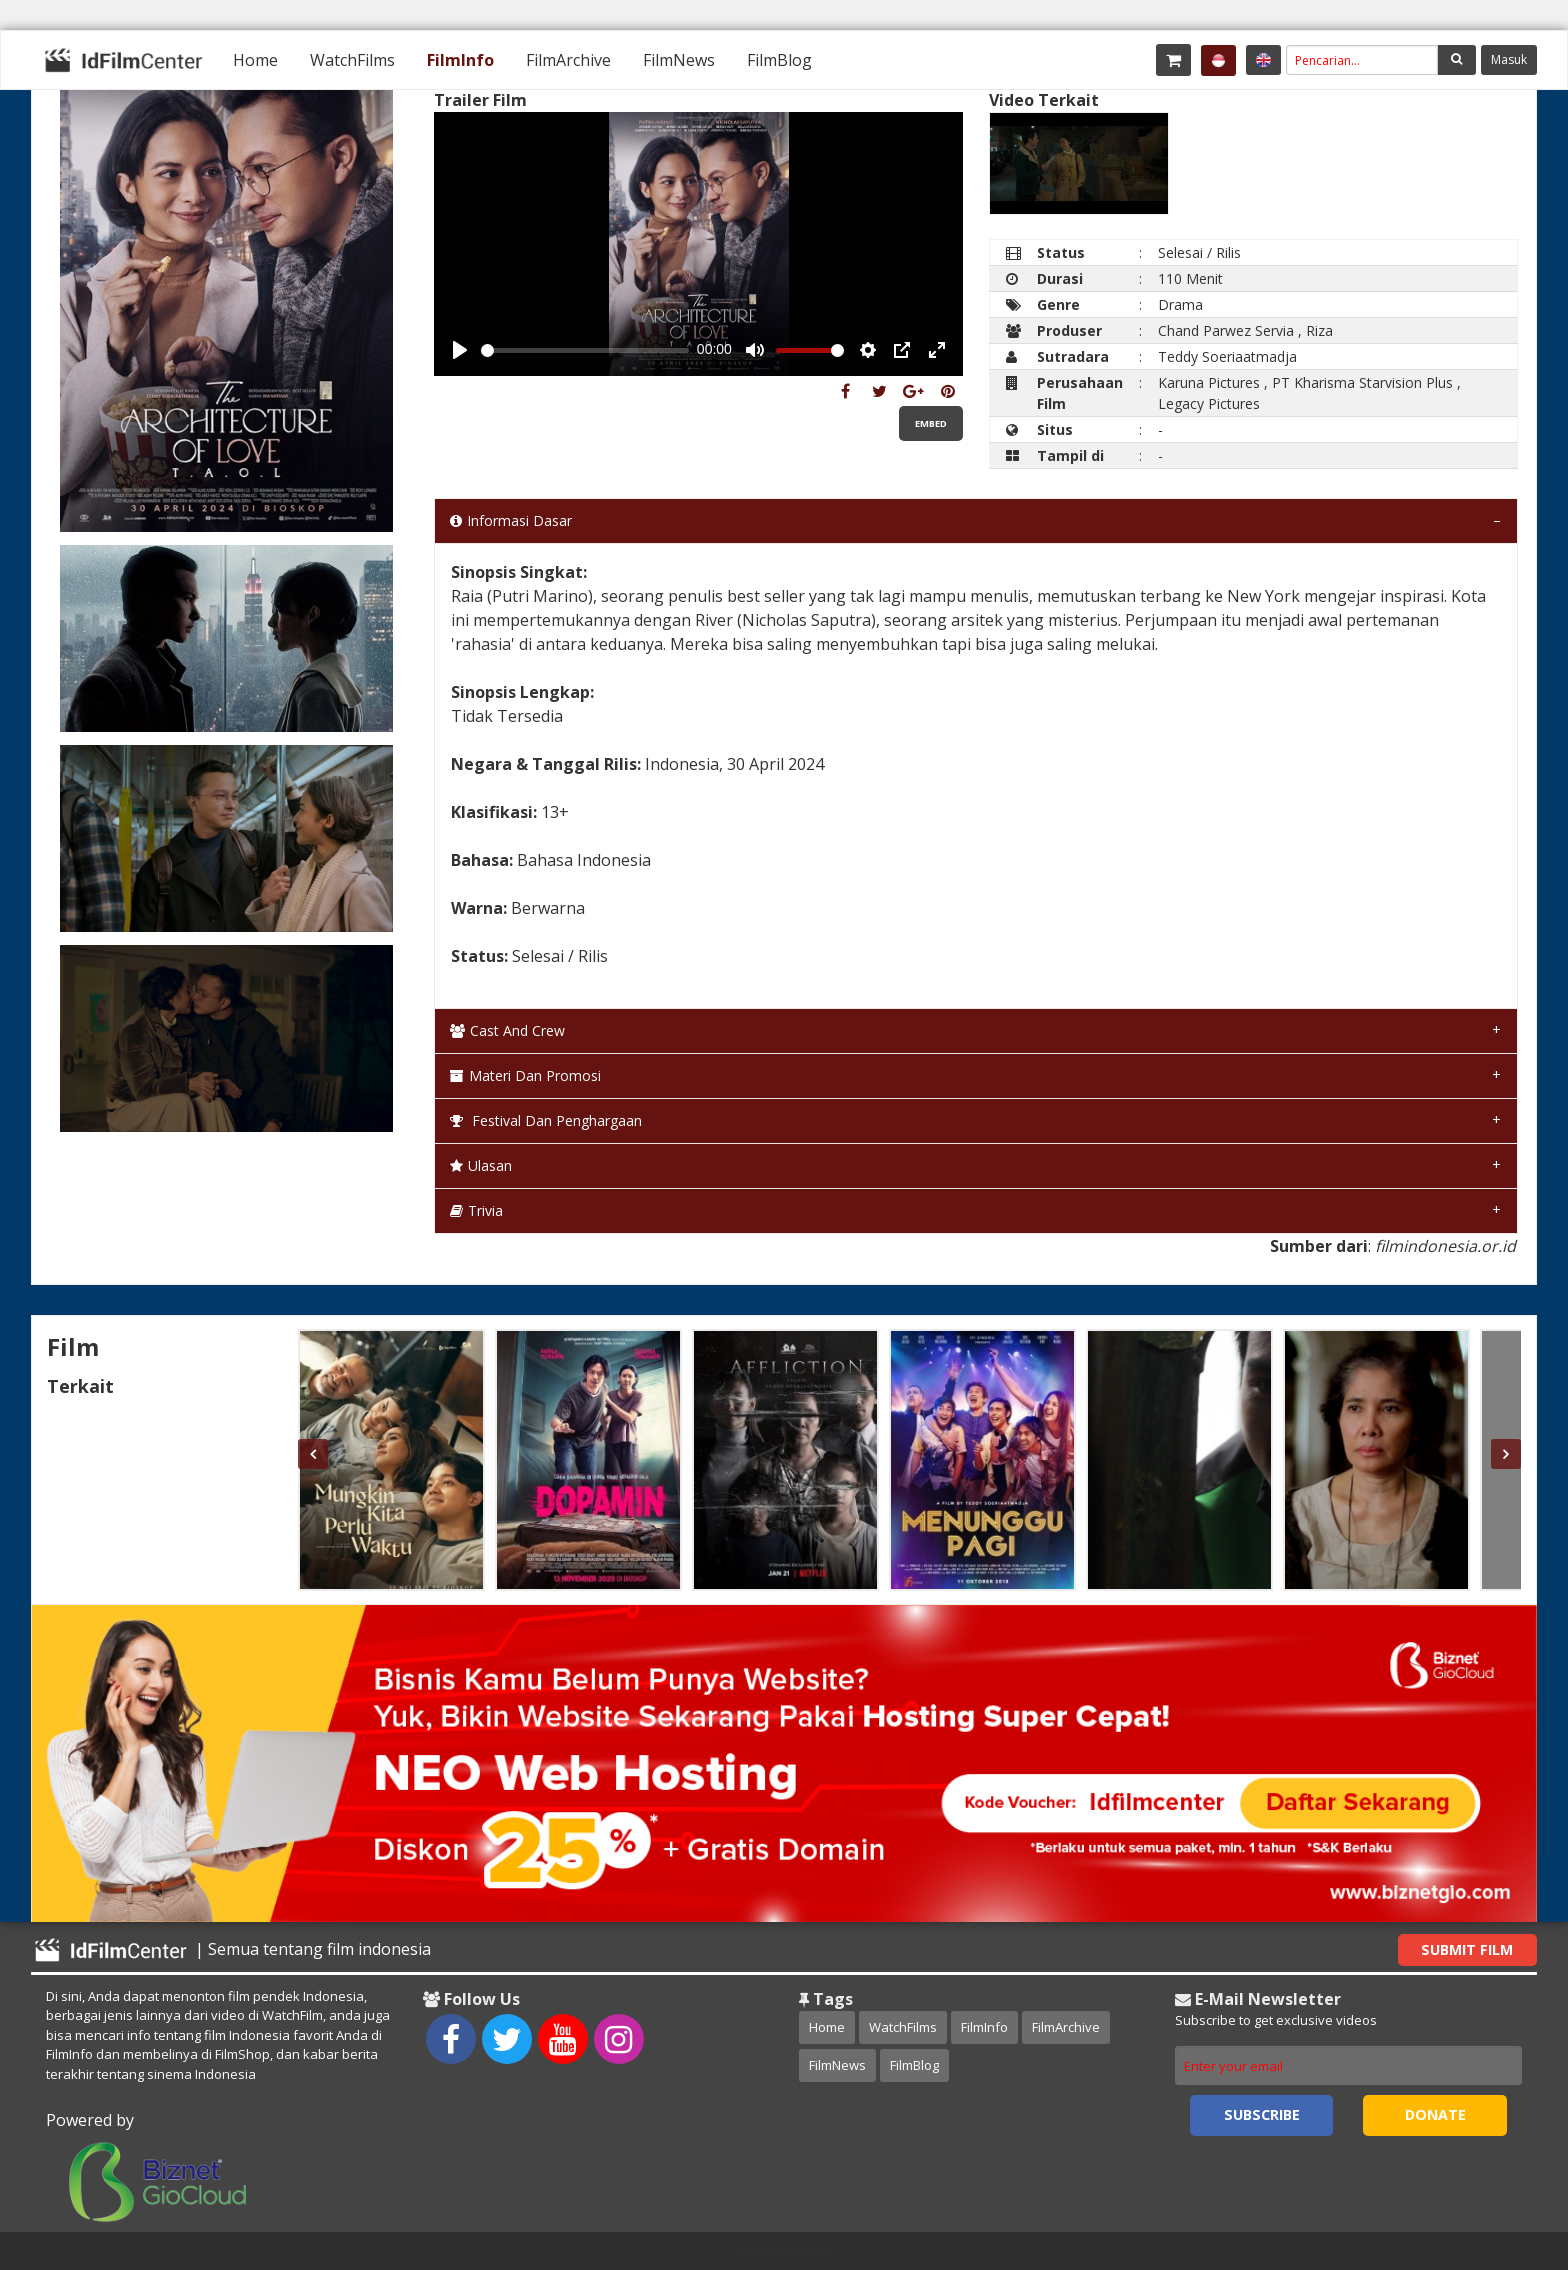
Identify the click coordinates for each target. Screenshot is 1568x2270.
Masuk (1509, 59)
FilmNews (679, 60)
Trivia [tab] (476, 1210)
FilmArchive (568, 60)
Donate (1435, 2114)
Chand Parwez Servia (1226, 330)
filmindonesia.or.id (1445, 1246)
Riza (1319, 330)
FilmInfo (460, 60)
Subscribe (1262, 2114)
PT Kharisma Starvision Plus (1362, 382)
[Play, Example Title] (460, 350)
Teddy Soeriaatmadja (1227, 356)
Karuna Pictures (1209, 382)
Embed (931, 423)
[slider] (585, 350)
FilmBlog (779, 60)
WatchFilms (352, 60)
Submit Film (1467, 1949)
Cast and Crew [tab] (507, 1030)
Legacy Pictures (1209, 403)
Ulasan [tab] (481, 1165)
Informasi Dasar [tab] (511, 520)
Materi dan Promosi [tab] (525, 1075)
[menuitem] (255, 60)
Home (255, 60)
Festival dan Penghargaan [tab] (546, 1120)
